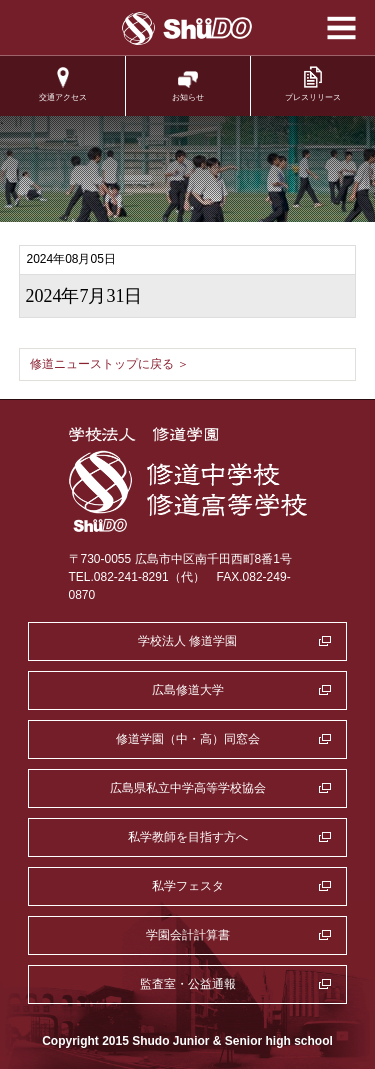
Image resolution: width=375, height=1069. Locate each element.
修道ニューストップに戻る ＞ (109, 364)
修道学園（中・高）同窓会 (188, 739)
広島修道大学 (188, 690)
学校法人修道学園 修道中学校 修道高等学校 (187, 28)
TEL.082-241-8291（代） (137, 577)
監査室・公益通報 (188, 984)
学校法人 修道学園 (187, 641)
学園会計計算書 (188, 935)
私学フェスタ (188, 886)
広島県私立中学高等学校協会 (188, 788)
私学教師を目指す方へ (188, 837)
